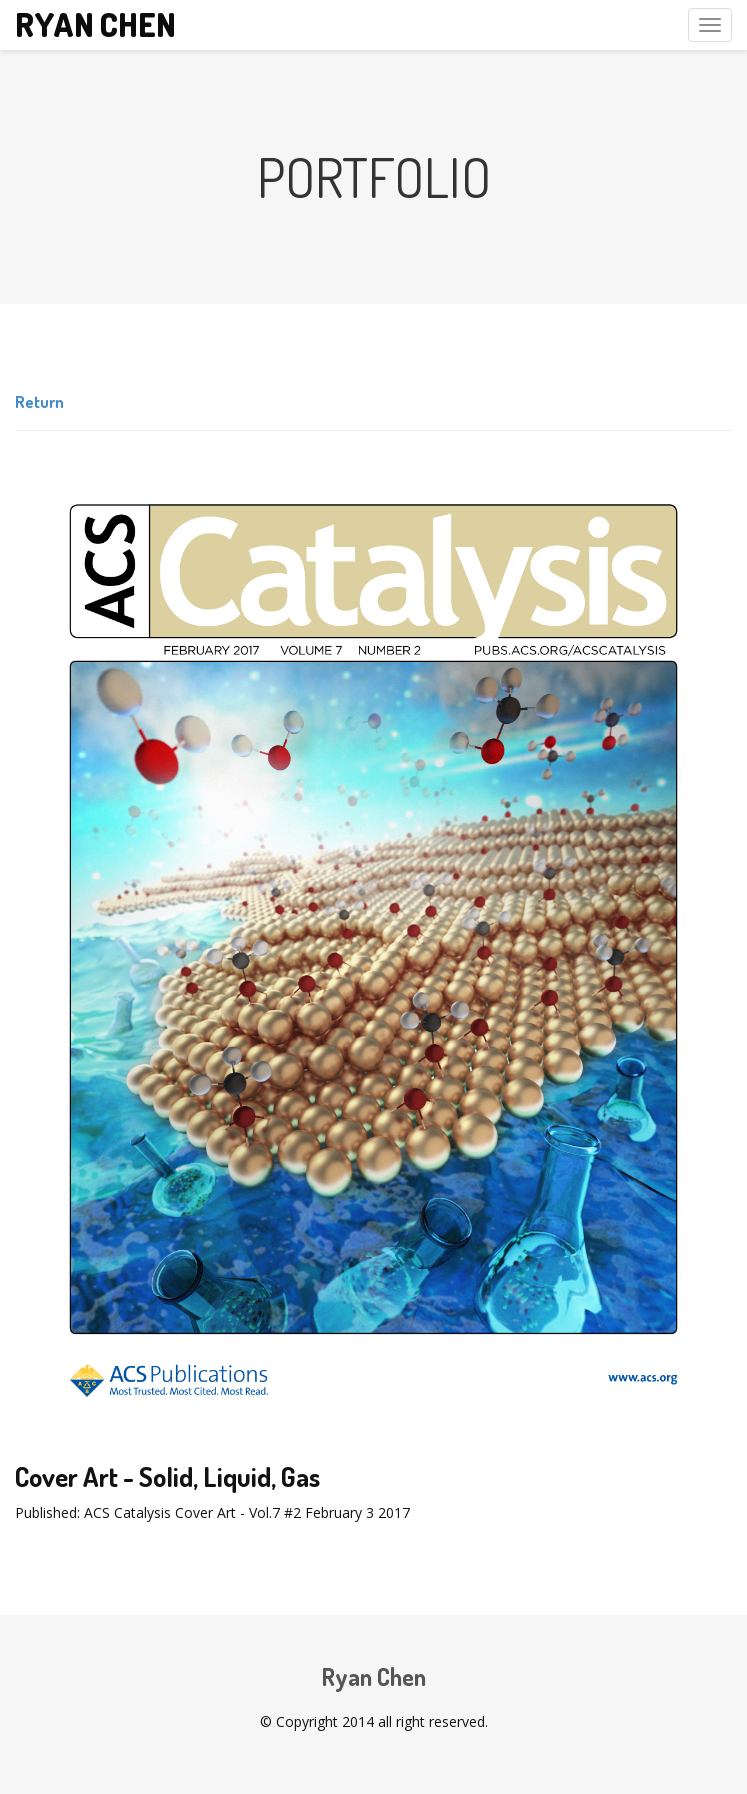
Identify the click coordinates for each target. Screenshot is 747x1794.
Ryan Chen (95, 24)
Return (39, 402)
